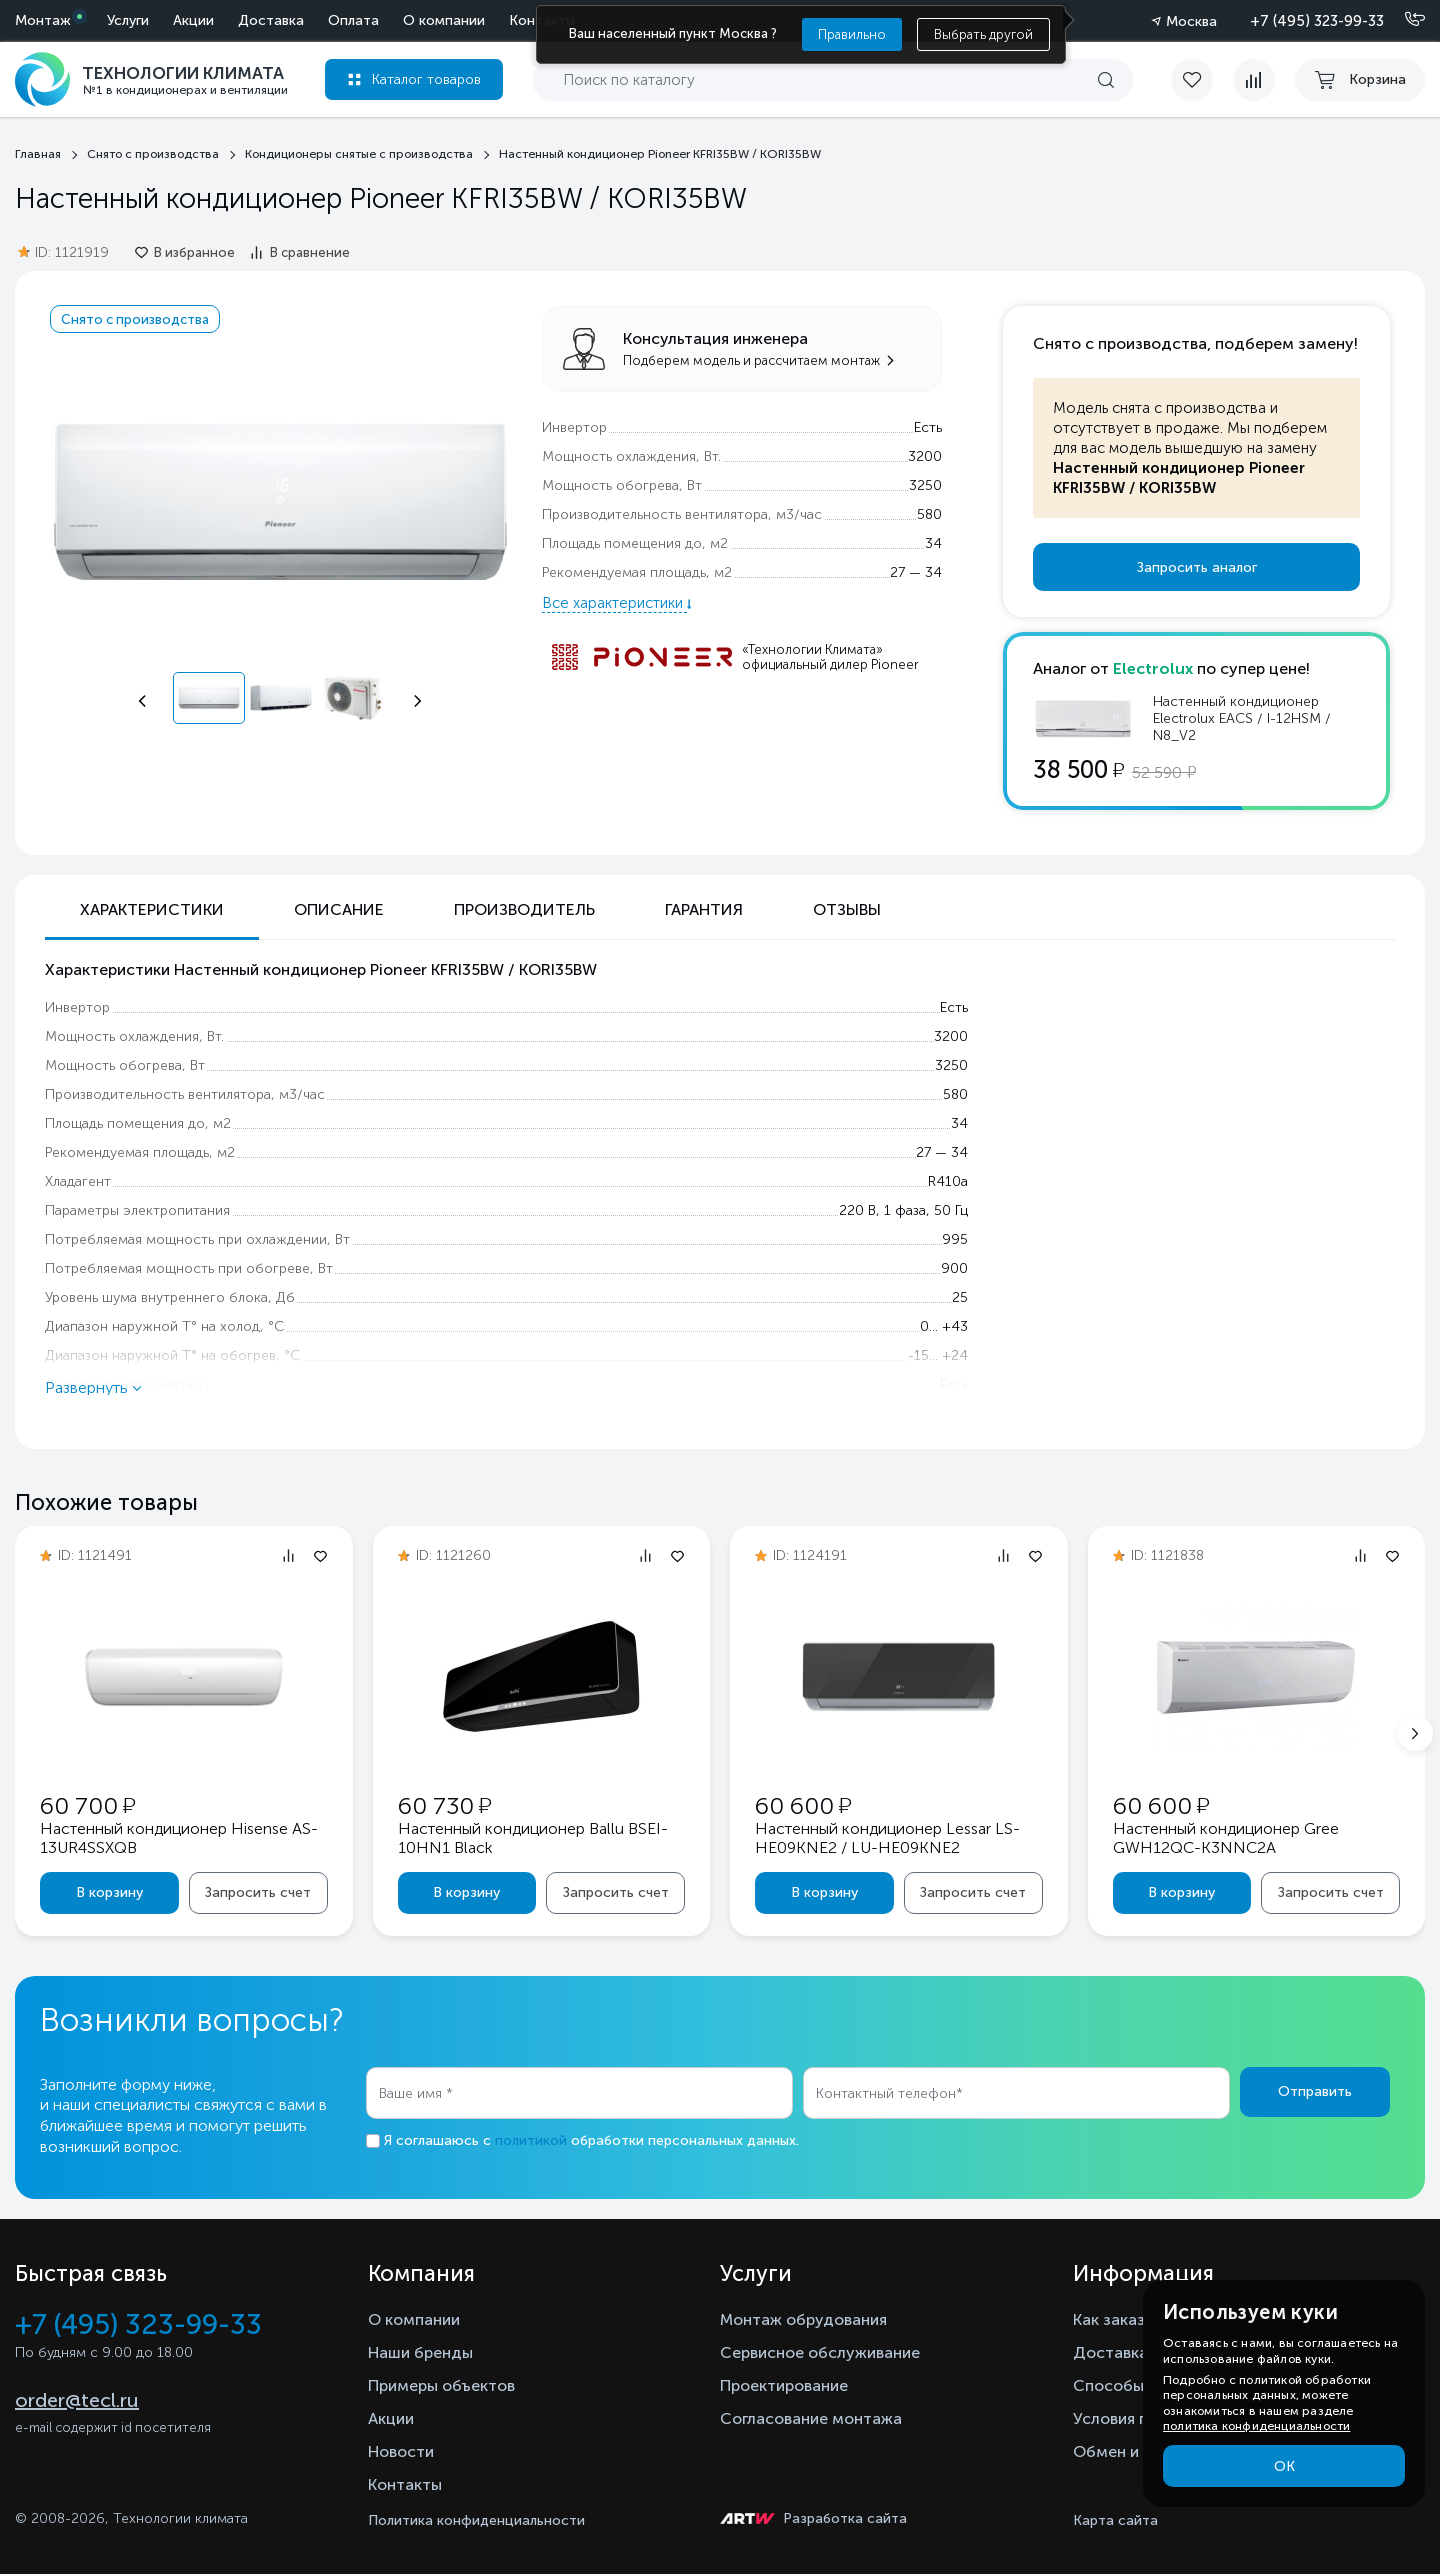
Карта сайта (1115, 2520)
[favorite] (1202, 80)
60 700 (87, 1805)
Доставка (271, 20)
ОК (1284, 2466)
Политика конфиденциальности (476, 2520)
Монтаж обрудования (803, 2319)
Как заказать (1122, 2319)
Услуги (128, 20)
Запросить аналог (1197, 567)
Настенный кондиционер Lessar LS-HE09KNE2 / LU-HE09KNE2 (887, 1838)
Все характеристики (614, 603)
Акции (193, 20)
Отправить (1315, 2091)
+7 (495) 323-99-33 (1317, 21)
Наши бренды (420, 2352)
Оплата (353, 20)
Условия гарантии (1140, 2418)
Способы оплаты (1139, 2385)
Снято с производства (135, 319)
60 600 (803, 1805)
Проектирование (784, 2385)
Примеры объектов (441, 2385)
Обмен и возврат (1138, 2451)
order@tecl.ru (77, 2400)
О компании (444, 20)
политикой (531, 2140)
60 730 (444, 1805)
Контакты (405, 2484)
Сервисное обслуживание (820, 2352)
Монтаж (43, 20)
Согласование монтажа (811, 2418)
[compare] (1254, 80)
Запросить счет (258, 1892)
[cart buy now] (1360, 80)
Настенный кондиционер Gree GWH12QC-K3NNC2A (1226, 1838)
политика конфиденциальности (1256, 2426)
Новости (401, 2451)
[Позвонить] (1403, 20)
